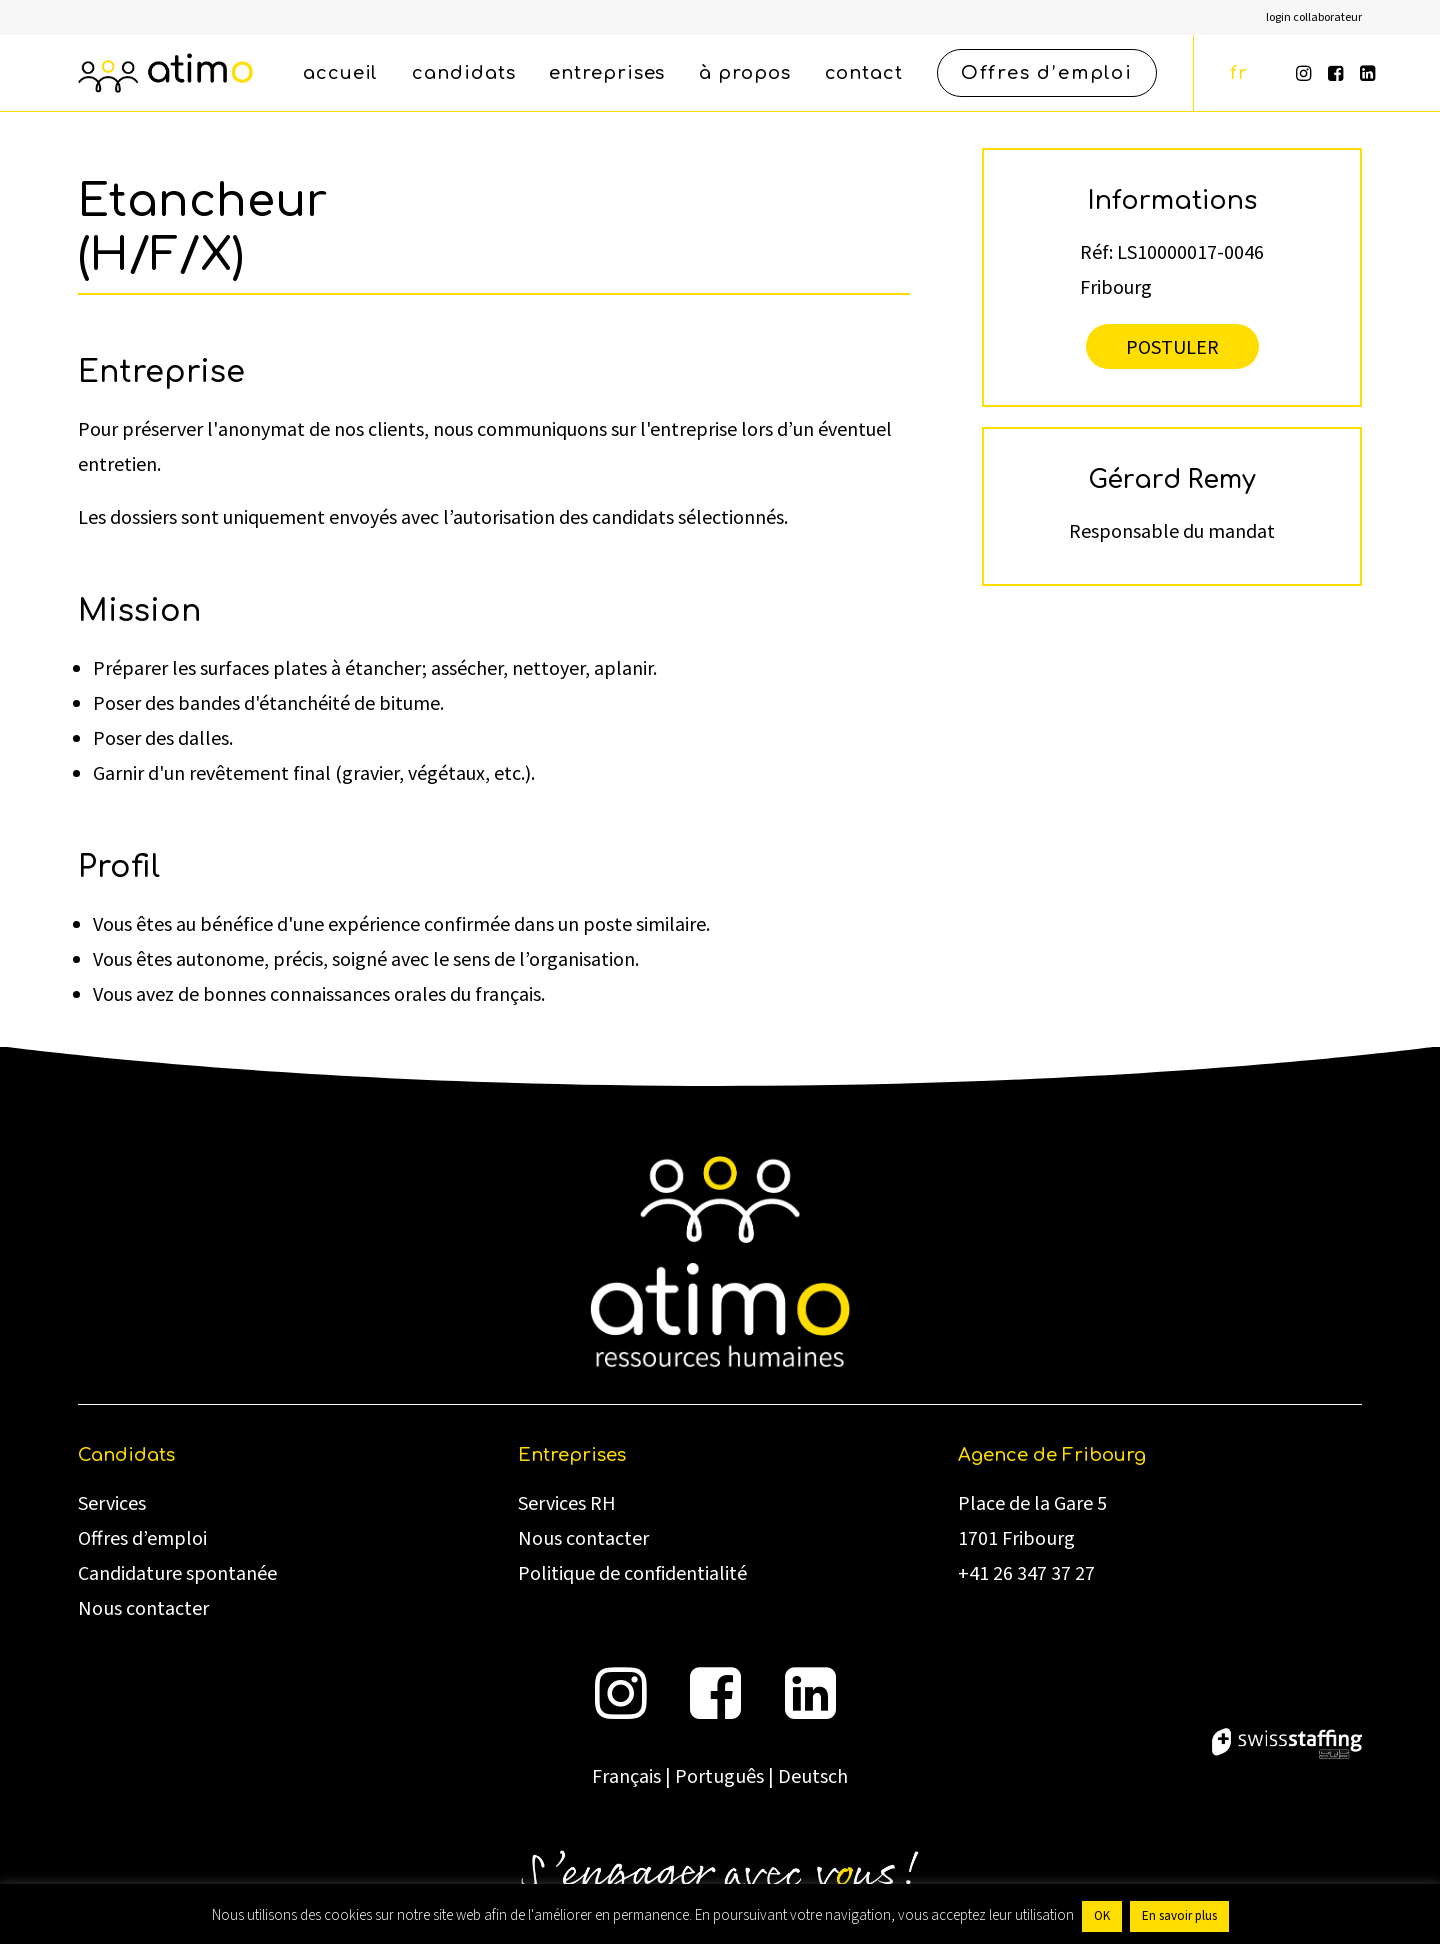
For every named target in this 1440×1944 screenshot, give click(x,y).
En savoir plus (1179, 1916)
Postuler (1172, 346)
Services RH (567, 1504)
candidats (463, 73)
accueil (340, 73)
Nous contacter (143, 1609)
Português (719, 1777)
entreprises (607, 73)
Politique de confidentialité (632, 1574)
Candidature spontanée (177, 1574)
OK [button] (1102, 1916)
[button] (1305, 73)
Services (112, 1504)
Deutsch (813, 1777)
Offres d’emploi (142, 1539)
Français (626, 1777)
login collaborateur (1314, 17)
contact (864, 73)
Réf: (1096, 251)
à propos (744, 73)
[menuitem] (1314, 17)
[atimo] (165, 73)
